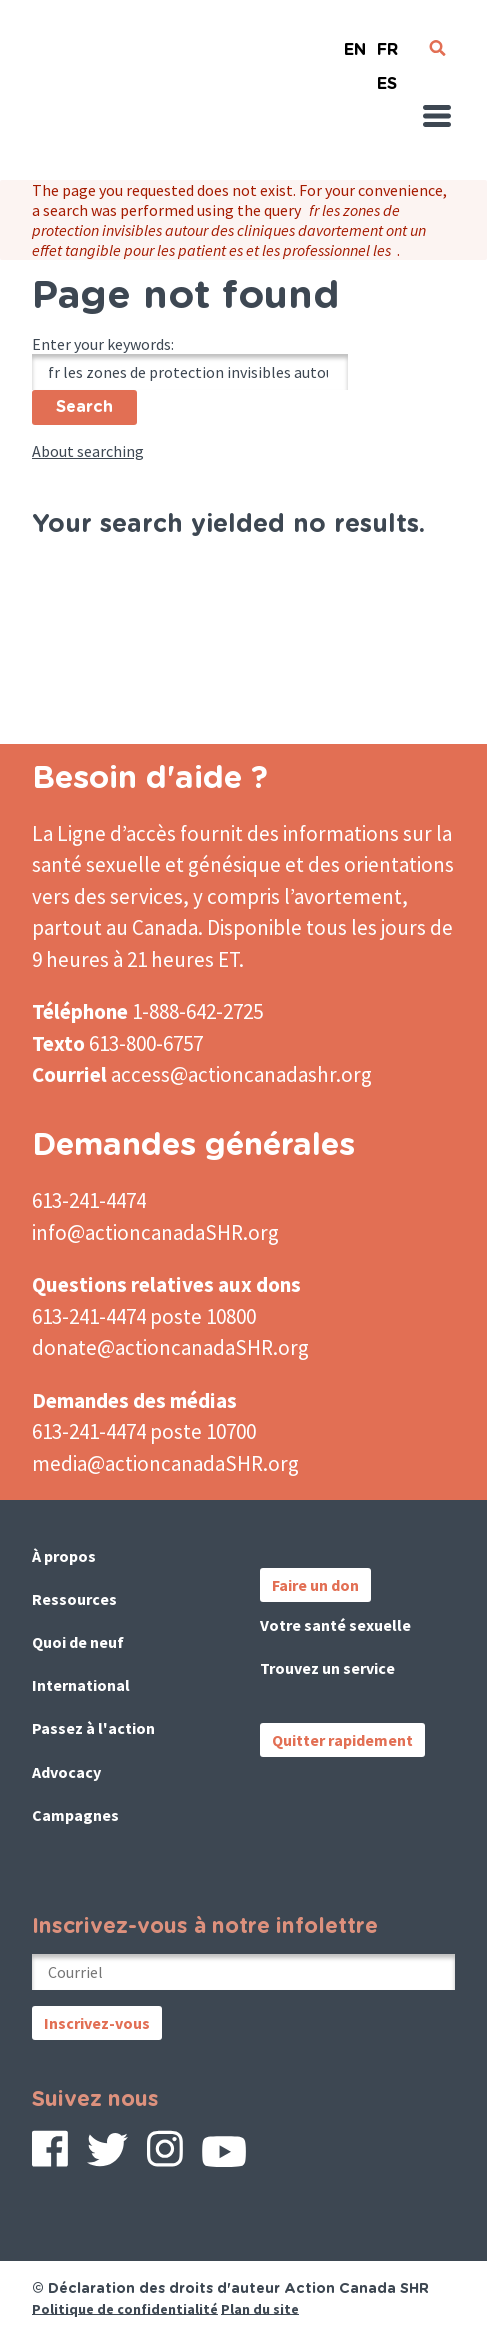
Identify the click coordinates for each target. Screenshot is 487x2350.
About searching (88, 451)
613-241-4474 (89, 1200)
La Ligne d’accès (104, 833)
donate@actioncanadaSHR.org (170, 1347)
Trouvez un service (327, 1668)
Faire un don (315, 1585)
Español (387, 75)
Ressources (74, 1599)
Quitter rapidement (342, 1740)
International (81, 1685)
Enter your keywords (101, 344)
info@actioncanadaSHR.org (155, 1232)
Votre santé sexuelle (335, 1625)
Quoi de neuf (78, 1642)
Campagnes (75, 1815)
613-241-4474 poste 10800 (144, 1316)
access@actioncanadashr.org (241, 1074)
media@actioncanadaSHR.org (165, 1463)
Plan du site (260, 2308)
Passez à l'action (93, 1728)
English (355, 41)
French (387, 41)
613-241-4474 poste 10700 (144, 1431)
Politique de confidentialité (125, 2308)
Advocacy (66, 1772)
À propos (64, 1556)
